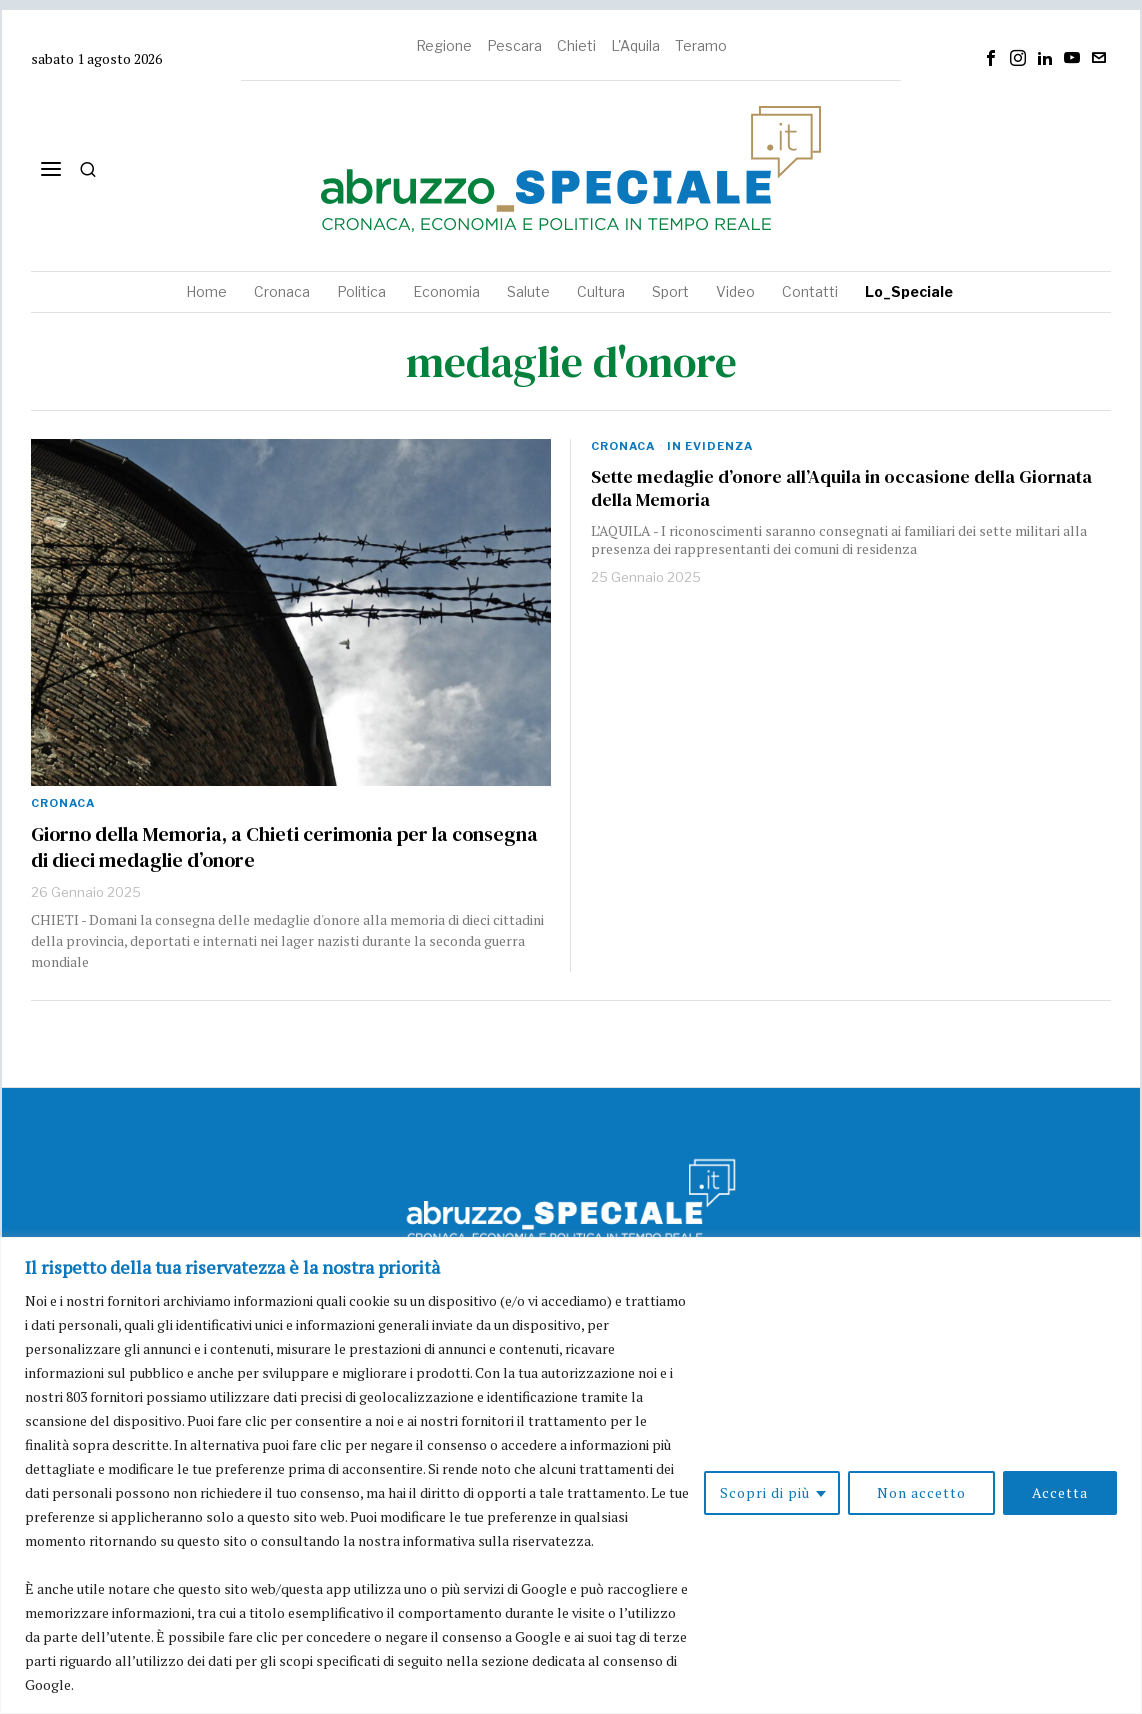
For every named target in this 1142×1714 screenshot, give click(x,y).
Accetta (1060, 1492)
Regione (444, 45)
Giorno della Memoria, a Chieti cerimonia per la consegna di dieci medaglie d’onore (284, 847)
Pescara (514, 45)
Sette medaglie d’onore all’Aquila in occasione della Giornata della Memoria (841, 488)
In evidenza (710, 446)
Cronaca (63, 803)
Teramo (701, 45)
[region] (571, 1475)
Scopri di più (765, 1492)
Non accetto (921, 1492)
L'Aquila (635, 45)
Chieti (576, 45)
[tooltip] (991, 58)
